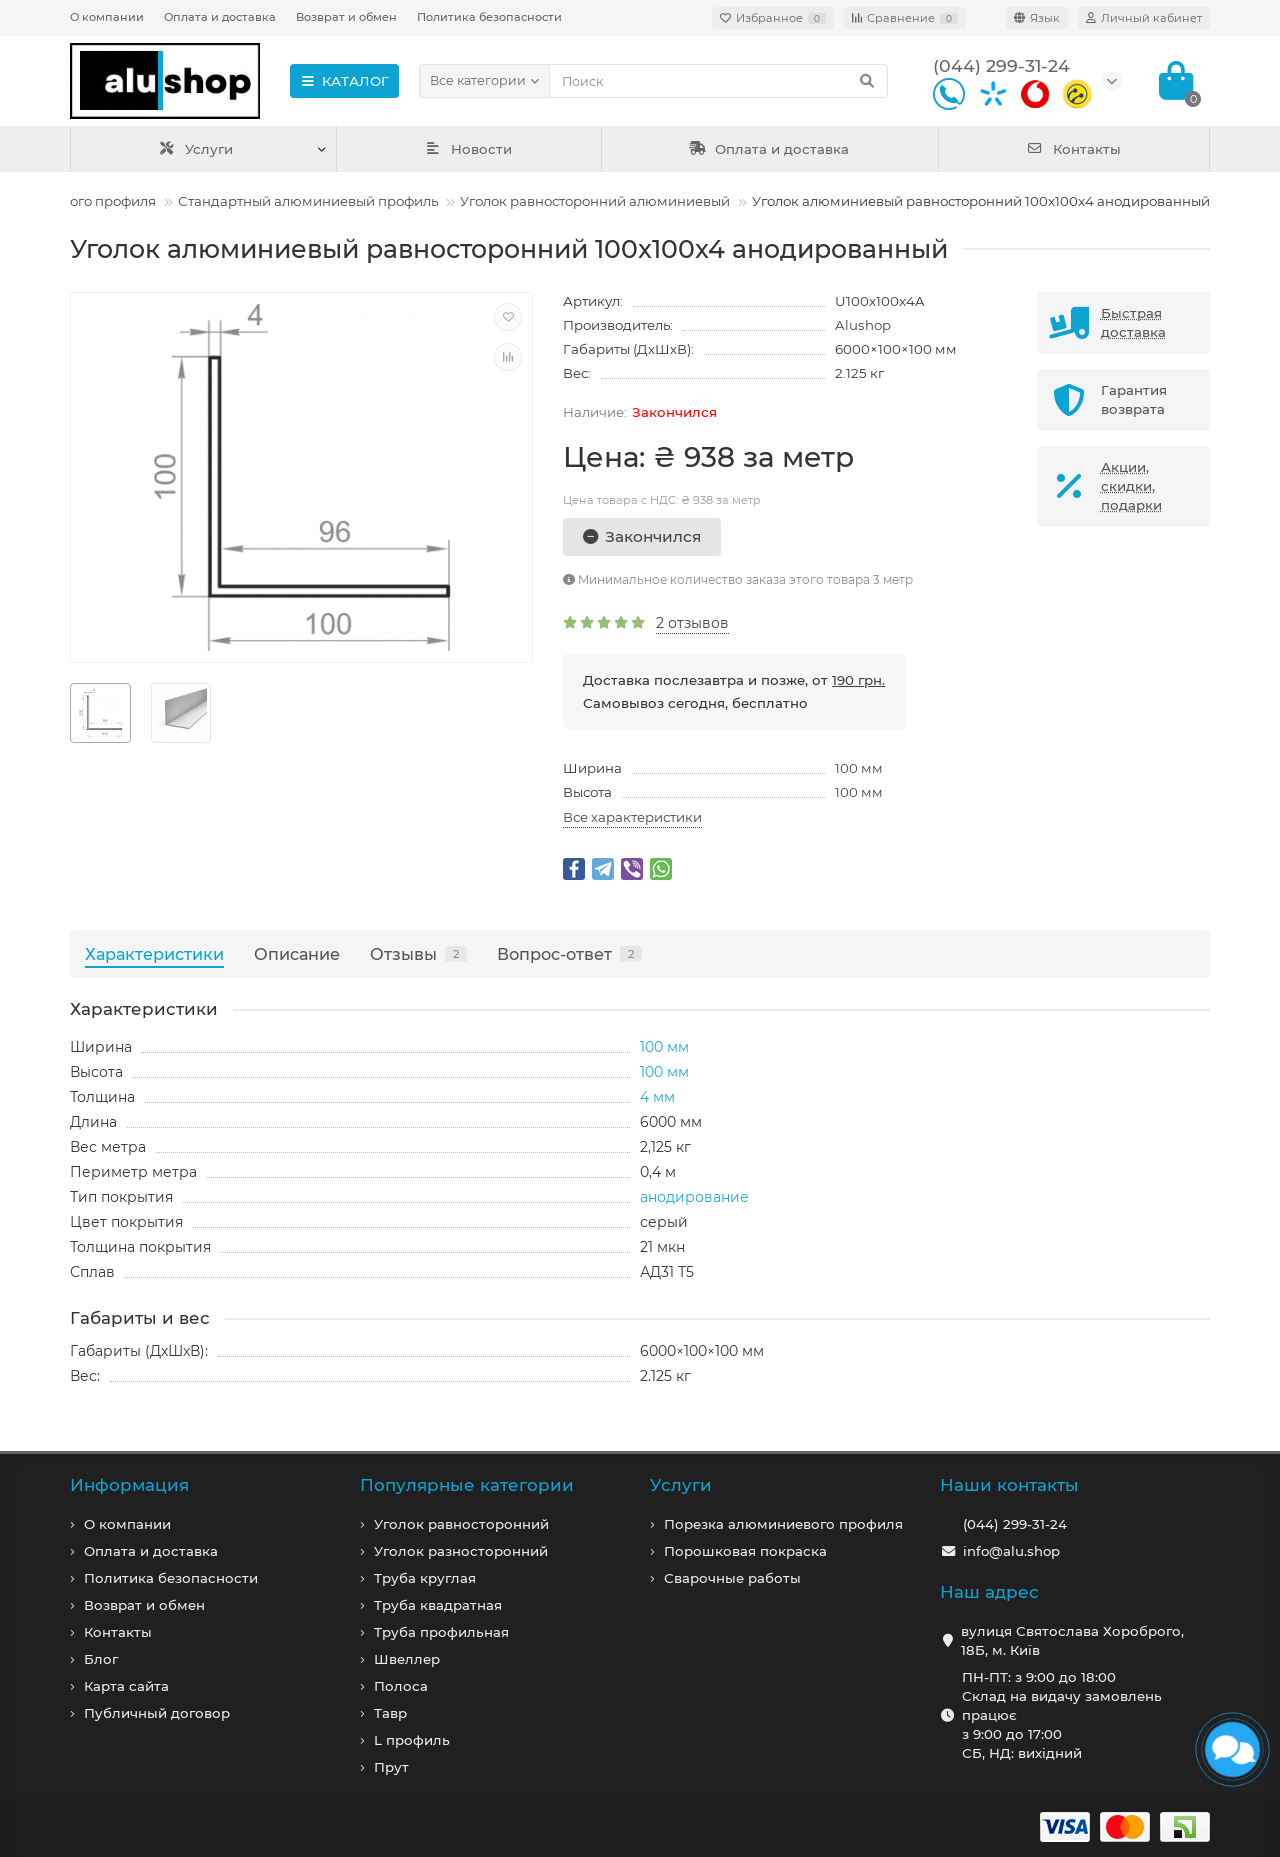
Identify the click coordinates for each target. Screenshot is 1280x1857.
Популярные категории (467, 1485)
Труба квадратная (438, 1605)
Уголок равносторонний (461, 1524)
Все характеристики (632, 817)
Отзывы (418, 954)
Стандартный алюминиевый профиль (308, 201)
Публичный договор (157, 1713)
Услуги (195, 149)
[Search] (718, 81)
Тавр (390, 1713)
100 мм (859, 768)
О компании (107, 17)
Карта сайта (126, 1686)
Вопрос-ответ (569, 954)
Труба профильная (441, 1632)
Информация (129, 1485)
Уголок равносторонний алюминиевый (595, 201)
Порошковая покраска (745, 1551)
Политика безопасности (489, 17)
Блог (101, 1659)
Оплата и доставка (220, 17)
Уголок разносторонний (461, 1551)
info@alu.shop (1011, 1551)
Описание (297, 954)
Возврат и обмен (346, 17)
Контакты (1073, 149)
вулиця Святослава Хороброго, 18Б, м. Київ (1072, 1640)
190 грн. (858, 680)
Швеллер (407, 1659)
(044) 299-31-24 (1015, 1524)
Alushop (863, 325)
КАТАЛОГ (344, 81)
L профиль (412, 1740)
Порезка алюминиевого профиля (783, 1524)
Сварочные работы (732, 1578)
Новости (469, 149)
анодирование (694, 1197)
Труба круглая (425, 1578)
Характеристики (154, 954)
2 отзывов (692, 623)
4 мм (657, 1097)
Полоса (401, 1686)
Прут (391, 1767)
